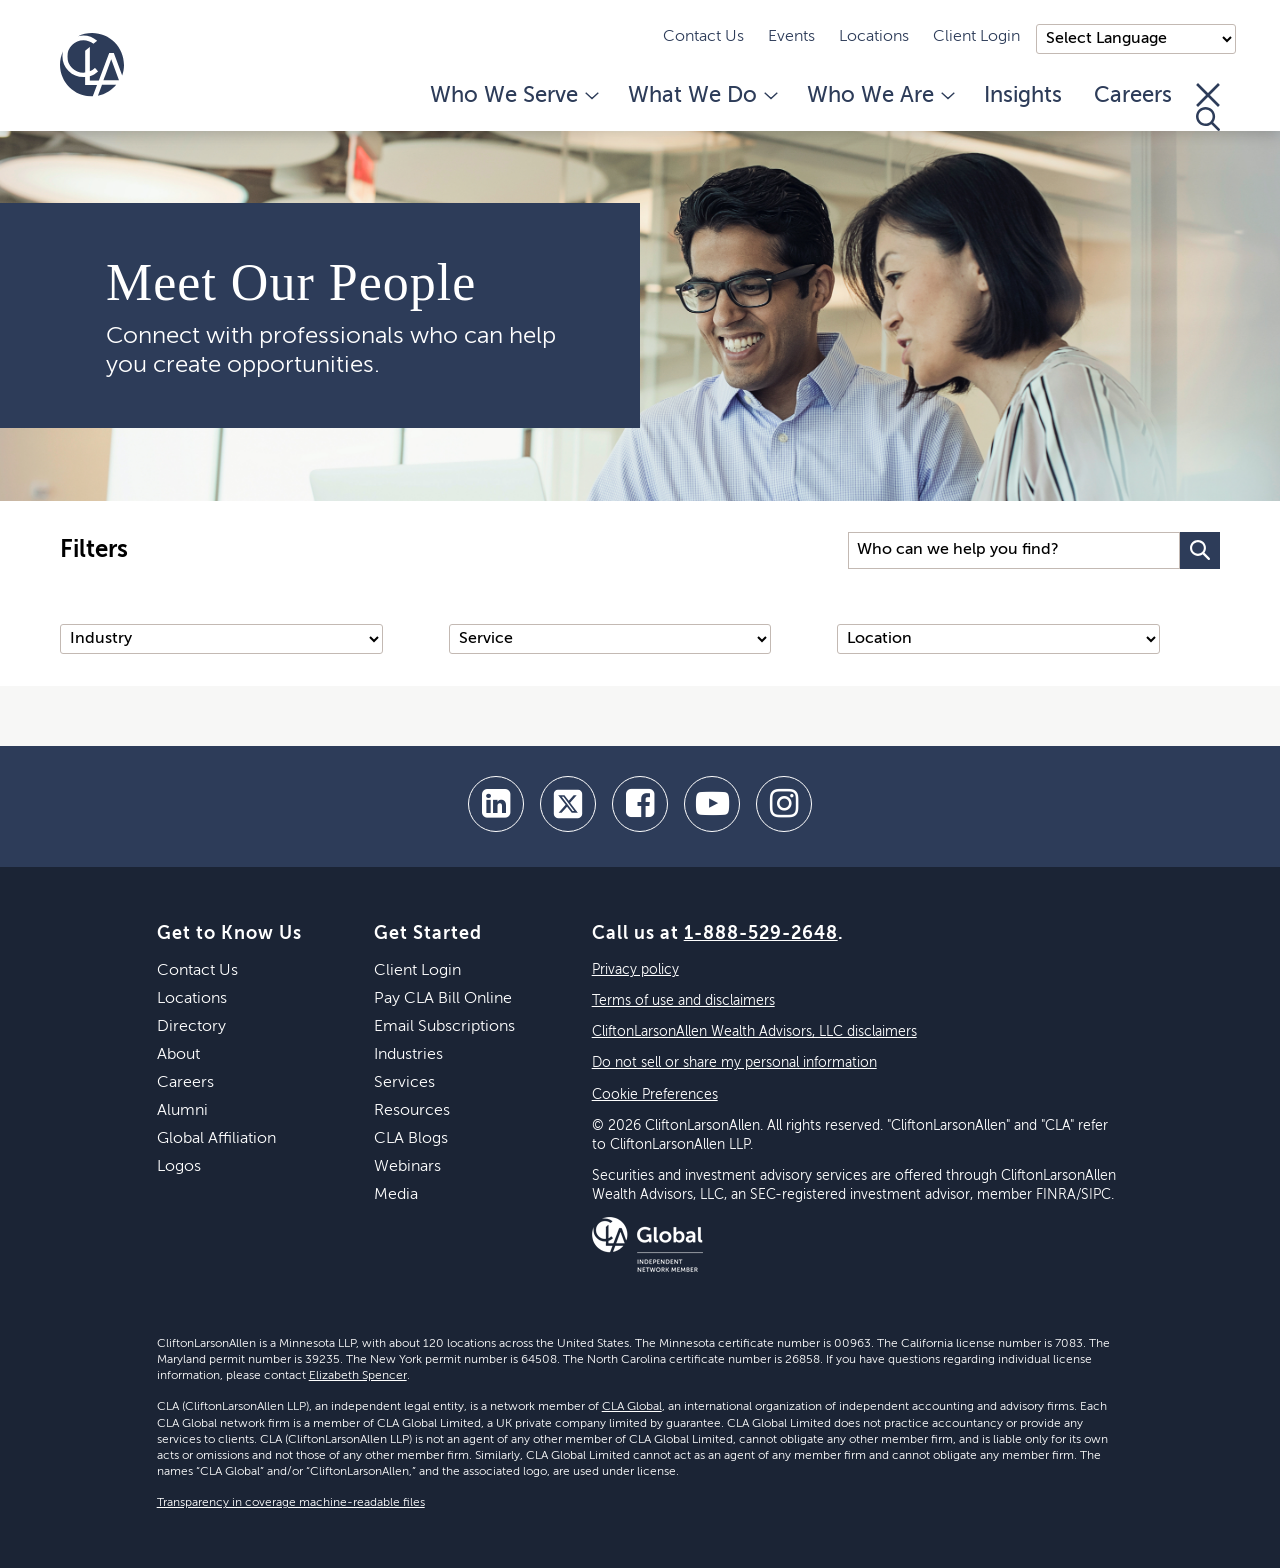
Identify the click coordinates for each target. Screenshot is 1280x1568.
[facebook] (640, 804)
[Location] (998, 639)
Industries (408, 1055)
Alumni (182, 1111)
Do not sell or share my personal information (734, 1063)
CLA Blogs (411, 1139)
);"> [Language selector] (1136, 39)
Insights (1023, 96)
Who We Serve (513, 96)
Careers (1133, 96)
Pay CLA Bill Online (443, 999)
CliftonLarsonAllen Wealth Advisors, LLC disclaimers (754, 1032)
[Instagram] (784, 804)
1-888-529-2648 (761, 934)
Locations (874, 37)
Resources (412, 1111)
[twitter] (568, 804)
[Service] (610, 639)
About (178, 1055)
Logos (179, 1167)
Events (791, 37)
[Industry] (221, 639)
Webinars (407, 1167)
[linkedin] (496, 804)
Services (404, 1083)
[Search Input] (1014, 550)
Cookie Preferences (655, 1095)
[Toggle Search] (1208, 107)
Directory (191, 1027)
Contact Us (703, 37)
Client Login (976, 37)
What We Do (701, 96)
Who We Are (879, 96)
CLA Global (632, 1407)
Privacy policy (635, 970)
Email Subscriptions (444, 1027)
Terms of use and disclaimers (683, 1001)
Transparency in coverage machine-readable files (291, 1503)
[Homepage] (92, 65)
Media (396, 1195)
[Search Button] (1200, 550)
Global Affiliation (216, 1139)
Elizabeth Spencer (358, 1376)
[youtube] (712, 804)
